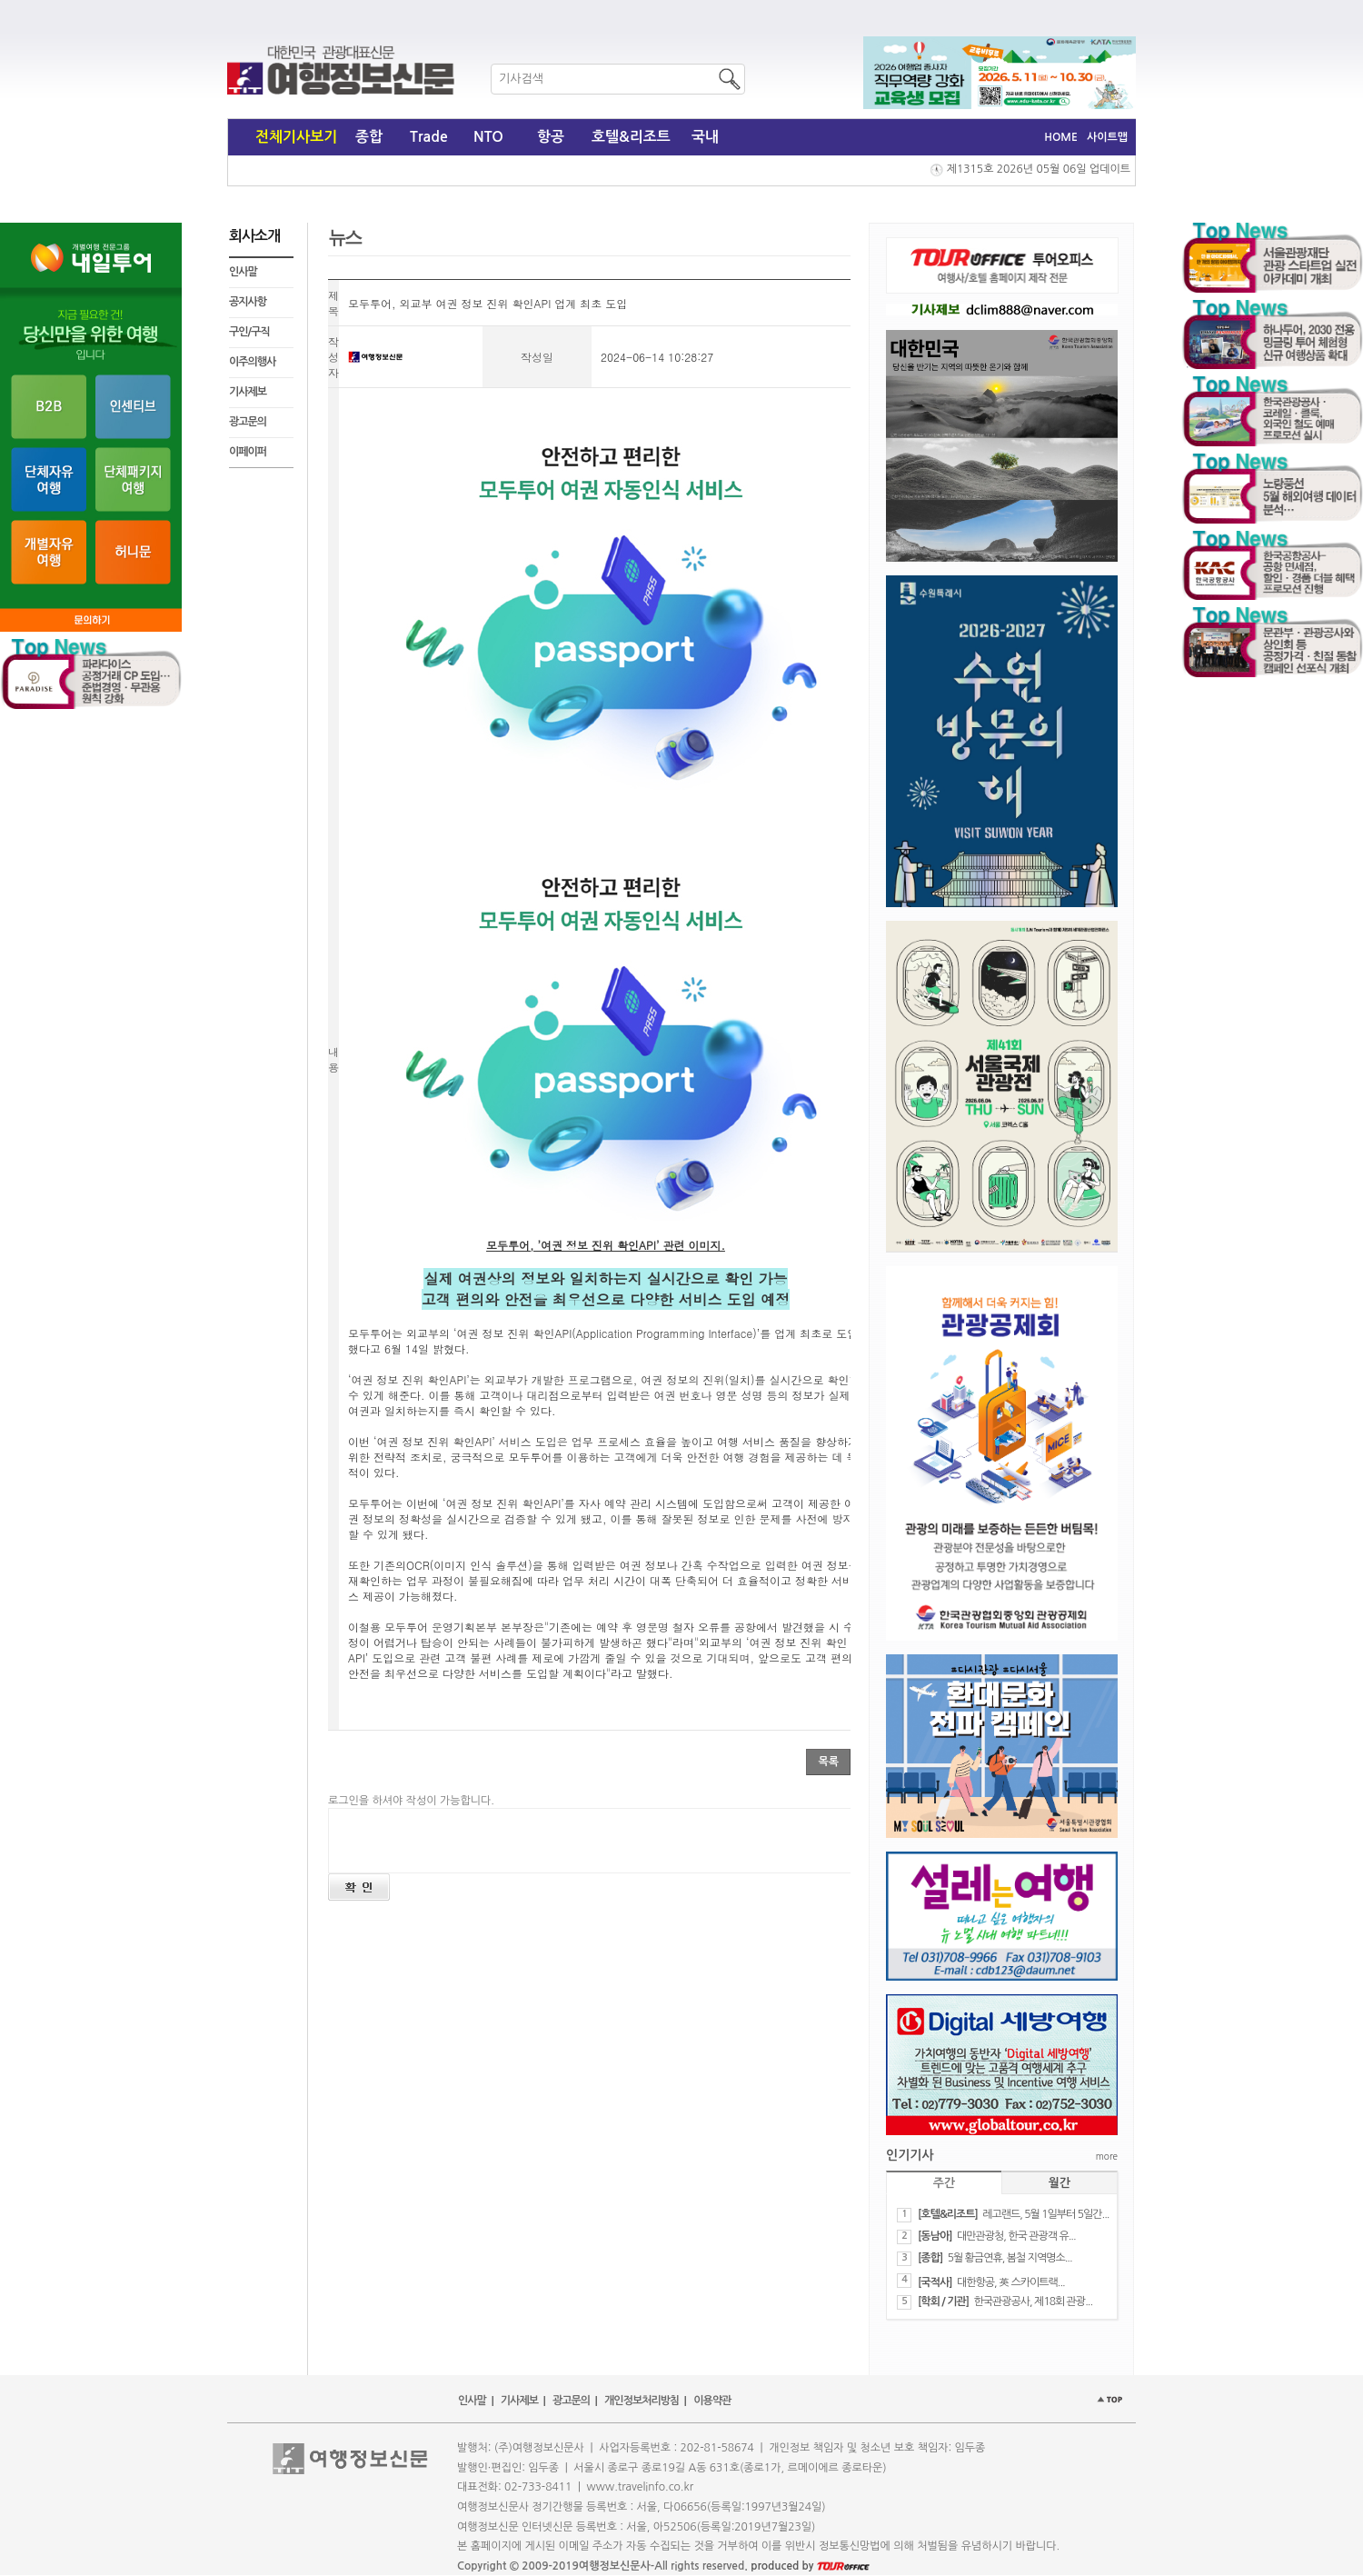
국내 (705, 137)
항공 (550, 137)
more (1107, 2156)
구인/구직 (249, 331)
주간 (944, 2183)
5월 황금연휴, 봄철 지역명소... (1010, 2257)
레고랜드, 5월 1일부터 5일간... (1045, 2214)
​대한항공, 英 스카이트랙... (1011, 2282)
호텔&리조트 (631, 137)
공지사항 (247, 301)
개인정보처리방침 (641, 2400)
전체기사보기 (296, 137)
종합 (369, 137)
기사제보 (247, 391)
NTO (488, 137)
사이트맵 (1107, 137)
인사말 (243, 271)
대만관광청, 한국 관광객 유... (1016, 2236)
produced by (810, 2566)
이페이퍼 (247, 451)
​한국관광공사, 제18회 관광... (1032, 2301)
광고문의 (247, 421)
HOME (1061, 137)
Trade (429, 137)
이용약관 (712, 2400)
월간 (1059, 2183)
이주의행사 (252, 361)
